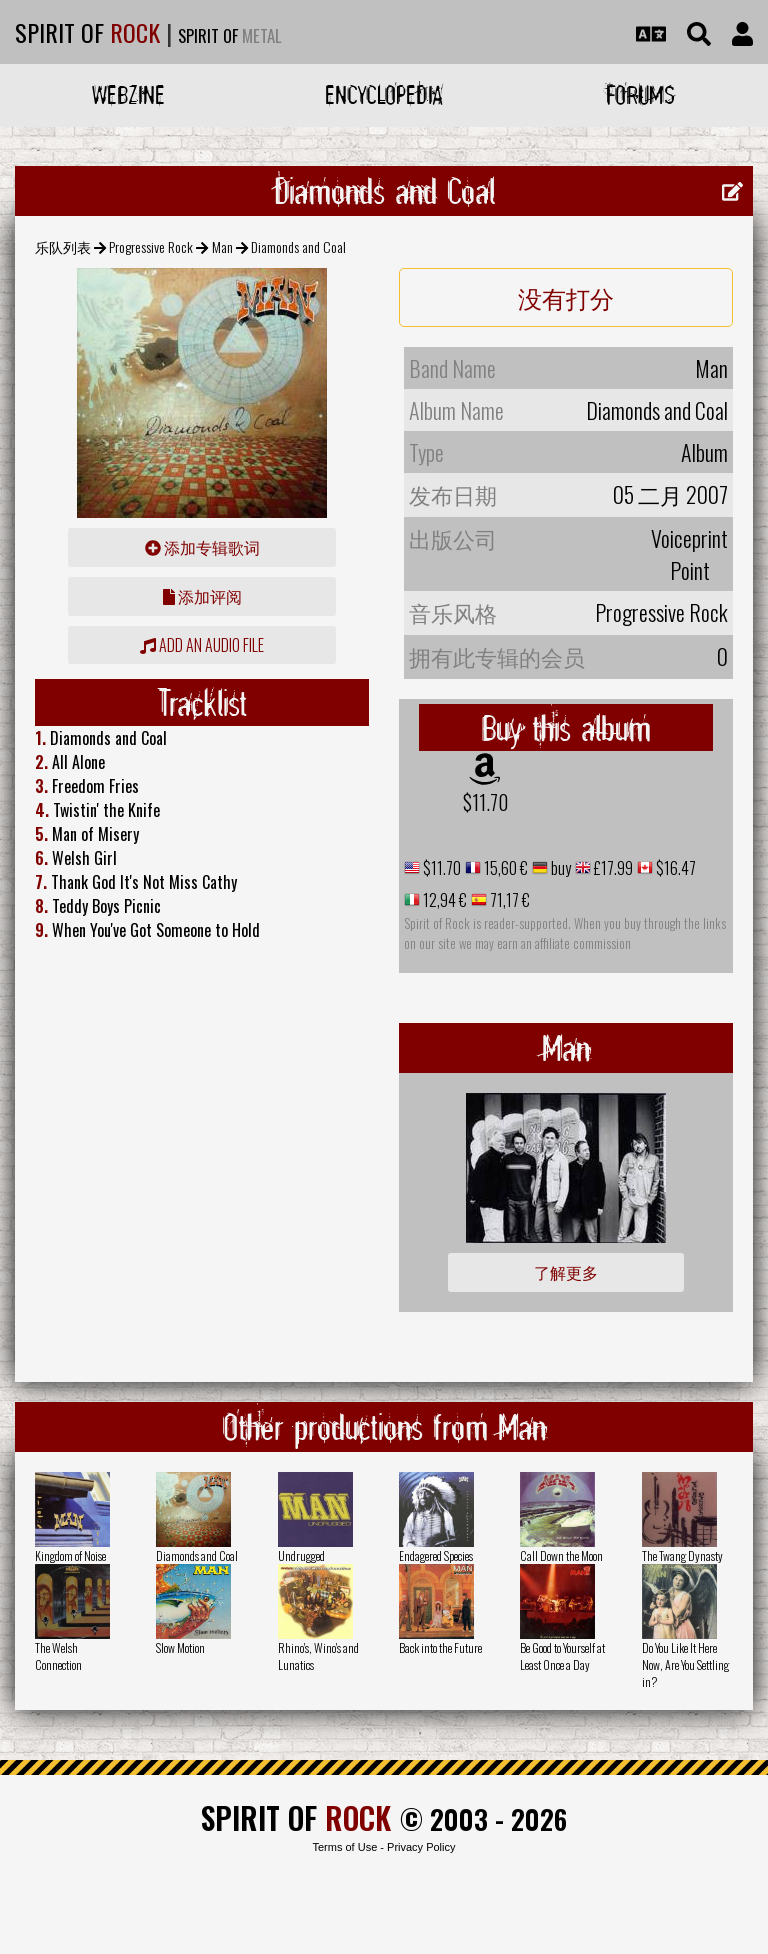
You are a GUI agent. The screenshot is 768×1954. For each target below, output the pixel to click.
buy (559, 868)
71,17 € (508, 900)
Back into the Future (440, 1647)
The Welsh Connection (58, 1656)
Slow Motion (180, 1647)
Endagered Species (436, 1555)
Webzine (128, 94)
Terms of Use (344, 1847)
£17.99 (612, 868)
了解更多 (566, 1272)
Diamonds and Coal (197, 1555)
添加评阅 (202, 596)
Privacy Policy (421, 1847)
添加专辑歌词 (202, 547)
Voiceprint (689, 538)
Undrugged (301, 1555)
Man (222, 246)
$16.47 (674, 868)
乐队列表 (63, 246)
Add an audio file (202, 645)
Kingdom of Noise (70, 1555)
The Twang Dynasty (682, 1555)
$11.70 (485, 802)
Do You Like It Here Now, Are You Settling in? (685, 1664)
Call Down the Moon (561, 1555)
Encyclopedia (384, 94)
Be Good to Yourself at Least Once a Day (562, 1656)
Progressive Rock (151, 246)
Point (690, 570)
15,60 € (504, 868)
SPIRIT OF (87, 32)
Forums (640, 94)
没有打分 (566, 297)
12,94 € (443, 900)
